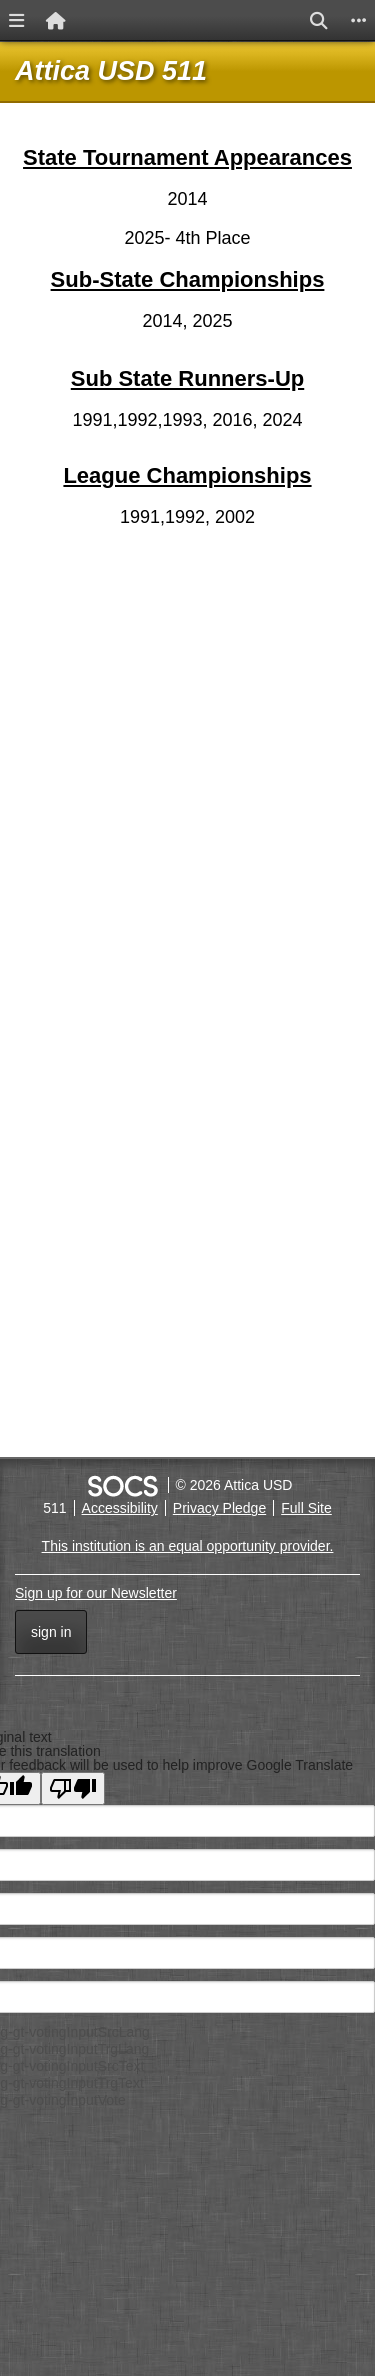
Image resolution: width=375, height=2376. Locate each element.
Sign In (51, 1632)
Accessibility (120, 1508)
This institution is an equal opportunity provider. (188, 1546)
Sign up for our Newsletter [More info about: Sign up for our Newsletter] (96, 1593)
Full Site (306, 1508)
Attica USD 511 (111, 71)
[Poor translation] (73, 1788)
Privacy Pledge (219, 1508)
